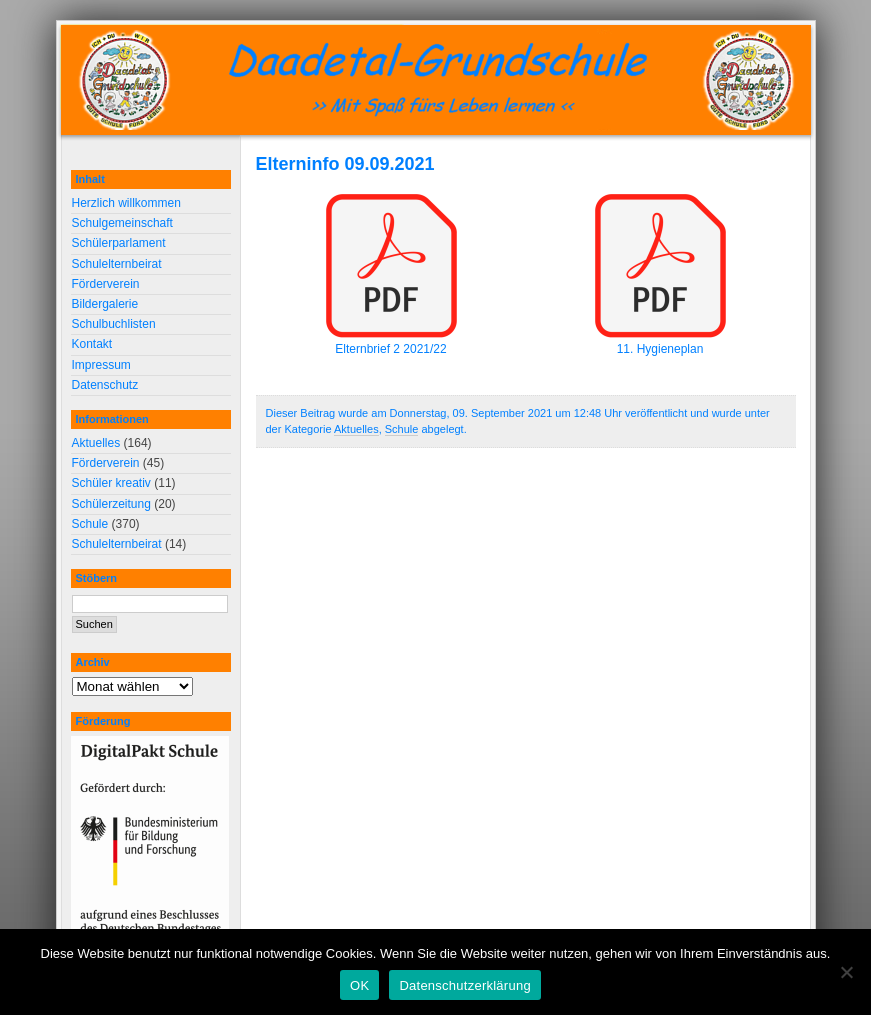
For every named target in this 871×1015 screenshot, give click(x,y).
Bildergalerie (105, 304)
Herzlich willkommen (126, 203)
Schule (402, 429)
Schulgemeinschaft (122, 223)
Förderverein (106, 284)
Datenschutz (105, 385)
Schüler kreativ (111, 483)
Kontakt (92, 344)
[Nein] (846, 972)
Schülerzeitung (111, 504)
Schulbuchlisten (114, 324)
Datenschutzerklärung (464, 985)
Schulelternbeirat (117, 264)
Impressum (101, 365)
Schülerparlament (119, 243)
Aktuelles (356, 429)
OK (359, 985)
